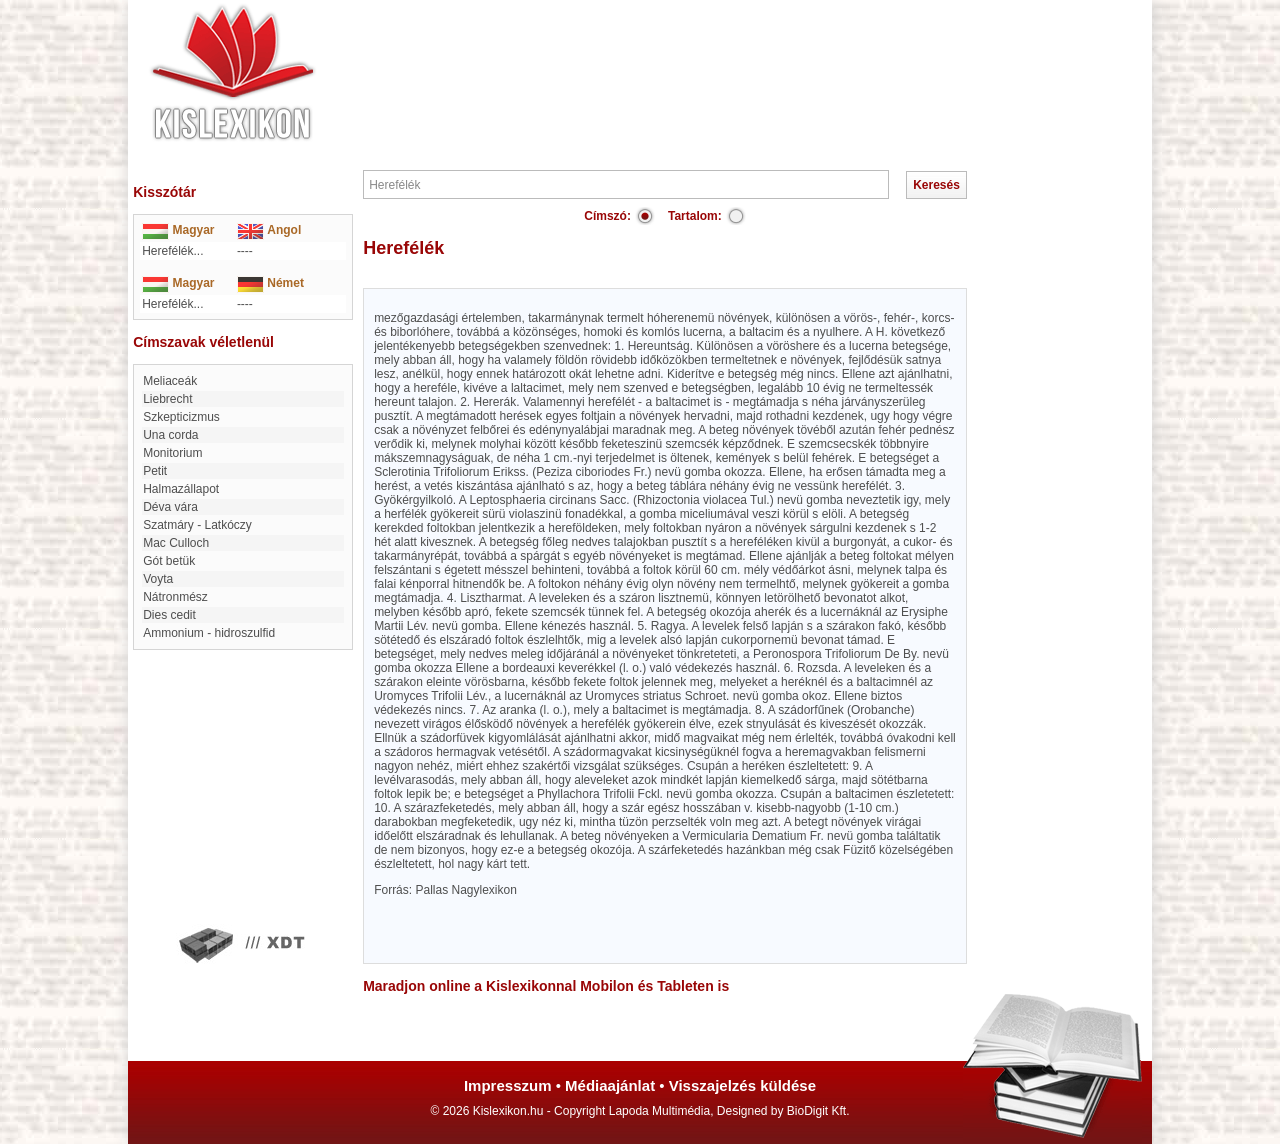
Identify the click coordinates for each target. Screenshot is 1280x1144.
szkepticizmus (181, 417)
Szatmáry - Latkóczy (197, 525)
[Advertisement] (700, 60)
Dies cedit (169, 615)
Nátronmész (175, 597)
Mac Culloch (176, 543)
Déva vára (170, 507)
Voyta (158, 579)
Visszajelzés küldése (742, 1085)
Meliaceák (170, 381)
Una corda (170, 435)
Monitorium (172, 453)
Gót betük (169, 561)
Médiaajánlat (610, 1085)
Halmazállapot (181, 489)
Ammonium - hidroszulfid (209, 633)
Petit (155, 471)
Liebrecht (167, 399)
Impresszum (508, 1085)
